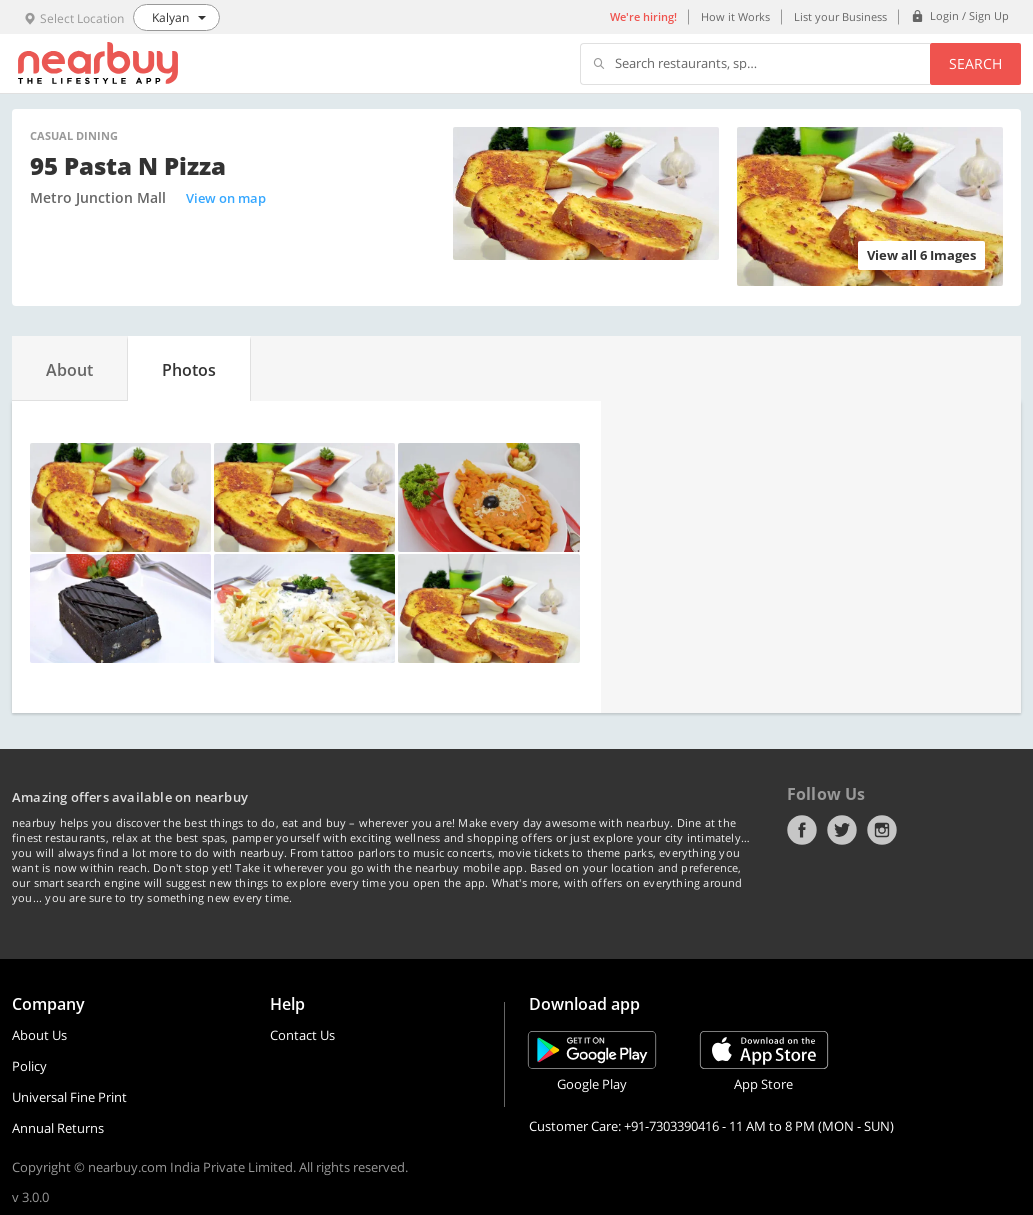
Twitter (842, 830)
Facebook (802, 830)
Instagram (882, 830)
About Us (39, 1035)
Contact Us (302, 1035)
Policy (29, 1066)
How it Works (735, 16)
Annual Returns (58, 1128)
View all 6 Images (921, 255)
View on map (226, 198)
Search (975, 63)
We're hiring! (643, 16)
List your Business (840, 16)
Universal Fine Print (69, 1097)
